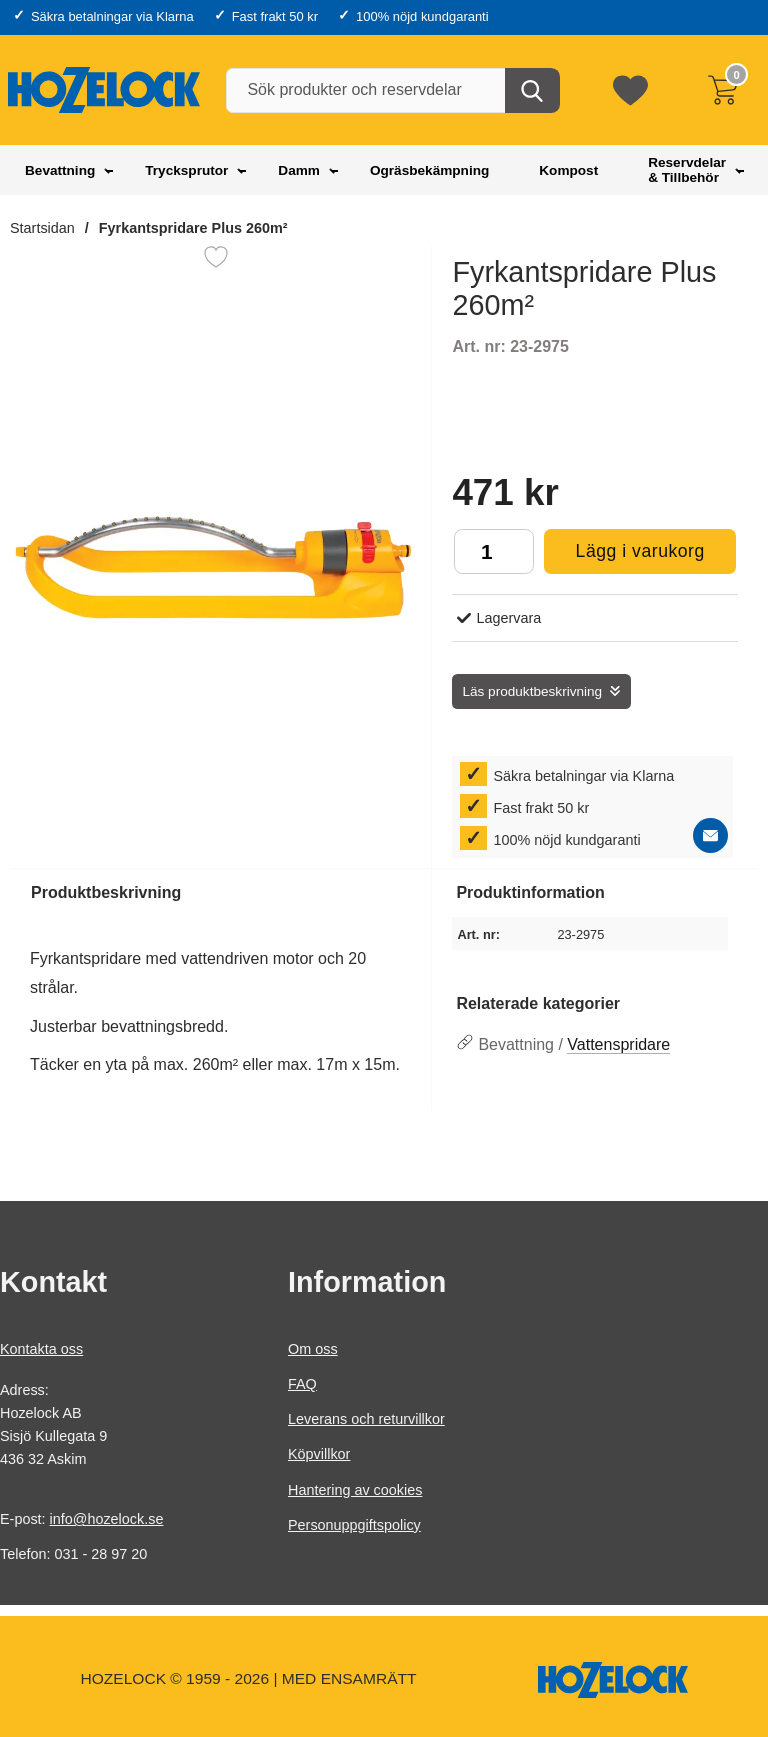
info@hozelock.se (107, 1519)
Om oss (313, 1349)
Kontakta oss (41, 1349)
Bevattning (60, 170)
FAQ (302, 1384)
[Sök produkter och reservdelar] (391, 90)
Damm (299, 170)
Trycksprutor (186, 170)
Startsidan (42, 228)
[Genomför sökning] (532, 90)
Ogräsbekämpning (429, 170)
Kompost (568, 170)
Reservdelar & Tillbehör (687, 170)
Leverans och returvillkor (366, 1419)
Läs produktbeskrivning (532, 691)
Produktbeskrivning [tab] (106, 892)
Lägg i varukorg (624, 556)
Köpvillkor (319, 1454)
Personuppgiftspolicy (354, 1525)
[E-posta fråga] (710, 835)
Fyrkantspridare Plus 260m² (193, 228)
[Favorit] (216, 257)
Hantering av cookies (355, 1489)
